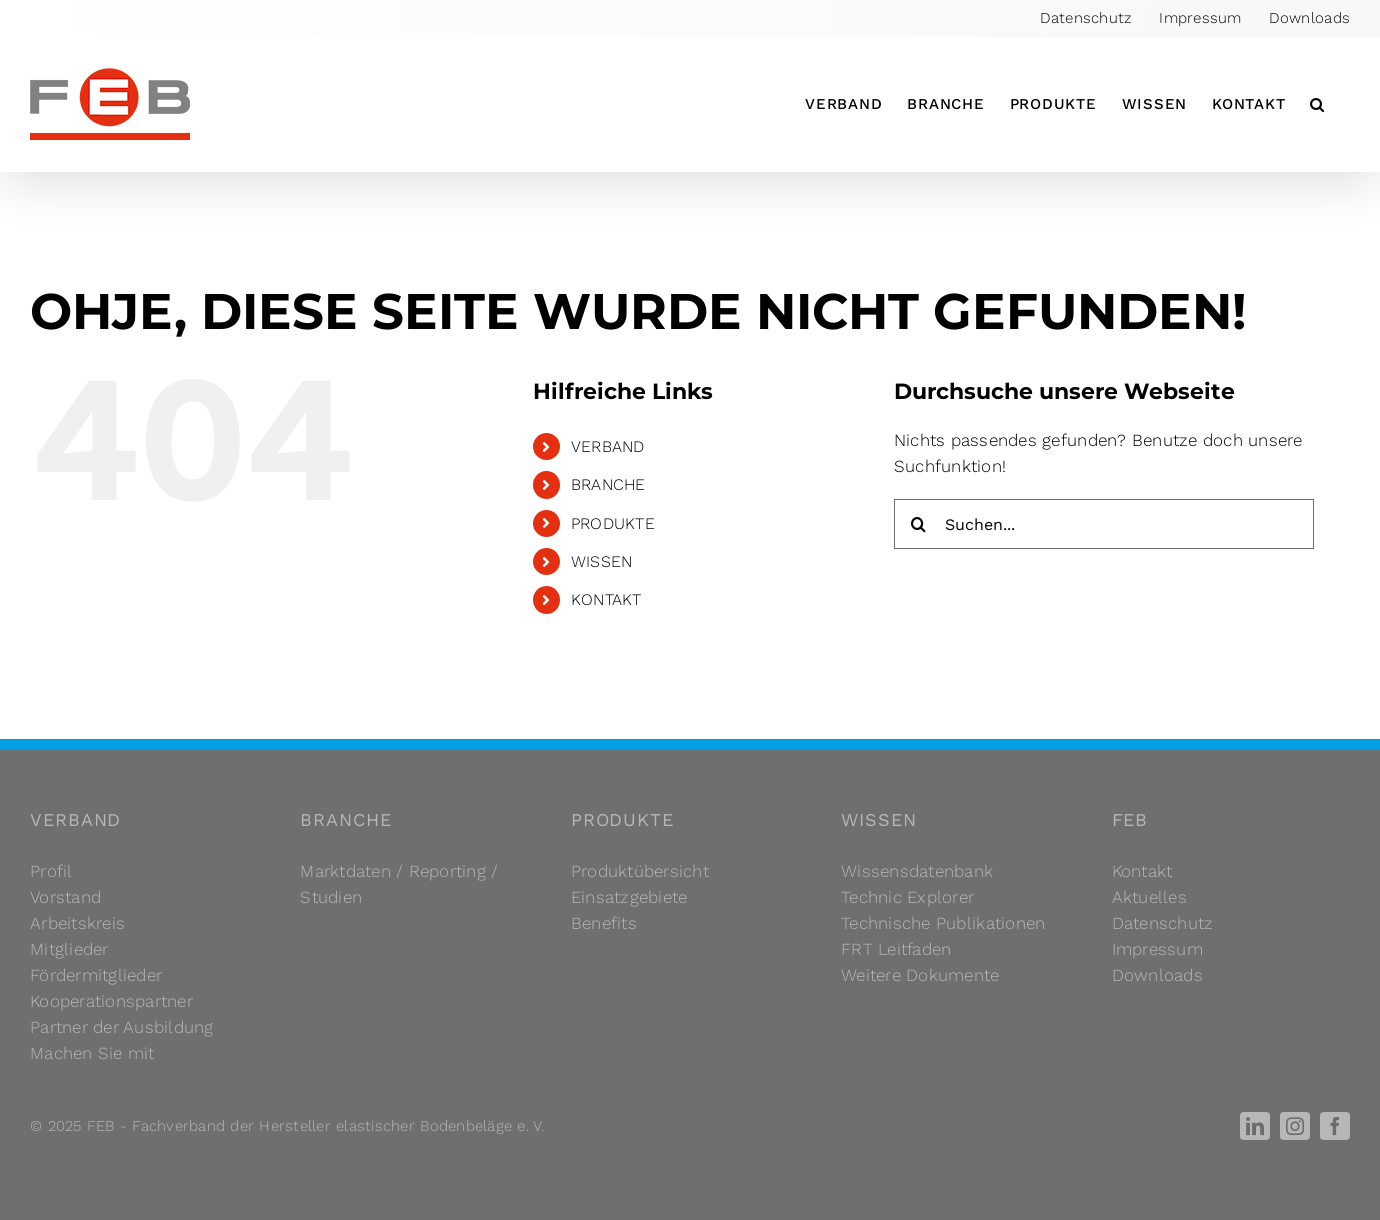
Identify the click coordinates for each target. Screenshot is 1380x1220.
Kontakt (1142, 871)
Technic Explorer (907, 897)
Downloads (1157, 975)
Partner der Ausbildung (122, 1027)
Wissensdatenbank (917, 871)
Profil (51, 871)
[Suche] (919, 524)
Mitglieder (69, 949)
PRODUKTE (613, 523)
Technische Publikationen (943, 923)
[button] (1317, 104)
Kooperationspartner (111, 1001)
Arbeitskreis (77, 923)
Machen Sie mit (92, 1053)
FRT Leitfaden (896, 949)
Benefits (604, 923)
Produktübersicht (640, 871)
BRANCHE (608, 484)
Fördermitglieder (96, 975)
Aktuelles (1149, 897)
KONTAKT (606, 599)
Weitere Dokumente (920, 975)
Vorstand (65, 897)
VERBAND (608, 446)
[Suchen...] (1104, 524)
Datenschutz (1163, 923)
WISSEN (602, 561)
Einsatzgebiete (629, 897)
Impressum (1157, 949)
